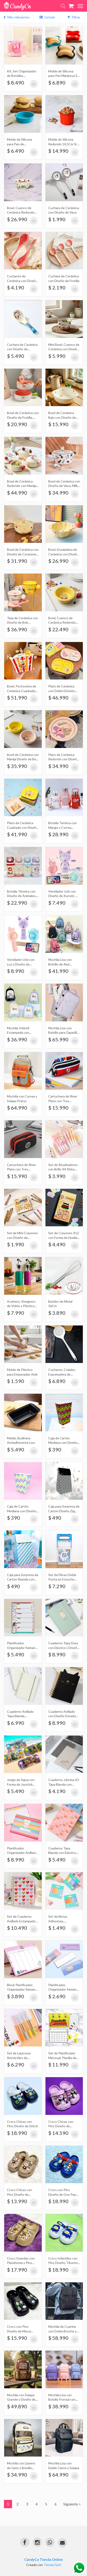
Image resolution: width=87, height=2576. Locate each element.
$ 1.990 (56, 219)
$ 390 (54, 1449)
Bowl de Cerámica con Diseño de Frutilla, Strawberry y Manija (23, 417)
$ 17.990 (17, 2270)
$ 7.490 (56, 903)
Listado (47, 17)
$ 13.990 (17, 2201)
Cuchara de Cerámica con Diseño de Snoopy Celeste (22, 349)
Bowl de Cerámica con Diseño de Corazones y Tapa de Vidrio (23, 554)
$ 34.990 (58, 492)
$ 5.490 (15, 356)
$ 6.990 (15, 1723)
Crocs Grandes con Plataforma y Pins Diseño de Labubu (21, 2262)
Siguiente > (72, 2504)
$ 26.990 (17, 219)
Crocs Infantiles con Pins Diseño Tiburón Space (63, 2262)
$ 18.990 (17, 2133)
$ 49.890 (17, 2406)
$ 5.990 (56, 356)
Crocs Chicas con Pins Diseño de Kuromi (60, 2126)
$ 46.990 (58, 697)
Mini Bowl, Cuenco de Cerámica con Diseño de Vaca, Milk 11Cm (63, 349)
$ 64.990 (17, 1107)
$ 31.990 (17, 561)
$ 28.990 (58, 834)
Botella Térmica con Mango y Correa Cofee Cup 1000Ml (62, 827)
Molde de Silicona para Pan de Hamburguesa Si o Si (21, 143)
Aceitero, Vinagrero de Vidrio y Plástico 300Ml (21, 1305)
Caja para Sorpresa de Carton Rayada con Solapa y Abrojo (22, 1579)
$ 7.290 (56, 1586)
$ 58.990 (58, 2338)
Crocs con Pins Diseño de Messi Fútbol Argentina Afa (22, 2331)
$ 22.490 (58, 629)
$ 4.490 (56, 1244)
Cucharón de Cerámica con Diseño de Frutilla (22, 280)
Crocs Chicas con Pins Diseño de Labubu (19, 2194)
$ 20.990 (17, 424)
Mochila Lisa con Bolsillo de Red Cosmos (60, 964)
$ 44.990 (17, 492)
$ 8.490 (15, 82)
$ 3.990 (56, 1176)
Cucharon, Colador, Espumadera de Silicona (62, 1374)
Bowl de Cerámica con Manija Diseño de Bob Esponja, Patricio (23, 759)
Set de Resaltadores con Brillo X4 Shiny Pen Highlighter (63, 1169)
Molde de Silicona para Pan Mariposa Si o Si (63, 75)
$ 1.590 (15, 1381)
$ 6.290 (15, 2064)
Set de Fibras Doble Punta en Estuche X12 (62, 1579)
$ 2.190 (56, 287)
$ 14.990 (58, 151)
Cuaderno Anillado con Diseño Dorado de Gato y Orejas (62, 1716)
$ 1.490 (56, 1928)
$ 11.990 (58, 2064)
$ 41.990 (17, 834)
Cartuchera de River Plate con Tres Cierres (62, 1100)
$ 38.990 (58, 2406)
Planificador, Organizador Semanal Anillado (63, 1989)
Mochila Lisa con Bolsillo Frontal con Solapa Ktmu (61, 2399)
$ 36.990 (17, 629)
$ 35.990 (17, 766)
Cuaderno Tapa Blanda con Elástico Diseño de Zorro (62, 1852)
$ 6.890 (56, 82)
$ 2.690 (56, 1996)
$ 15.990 (58, 424)
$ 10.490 (17, 1928)
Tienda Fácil (52, 2565)
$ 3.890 (56, 1313)
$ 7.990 (15, 1313)
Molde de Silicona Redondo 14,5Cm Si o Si (63, 143)
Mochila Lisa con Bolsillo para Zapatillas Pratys (64, 1032)
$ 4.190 (15, 287)
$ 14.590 (58, 2133)
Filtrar (74, 17)
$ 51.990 (17, 697)
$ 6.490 (15, 151)
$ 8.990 (15, 971)
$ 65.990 (58, 1039)
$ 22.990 (17, 903)
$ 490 (54, 1518)
